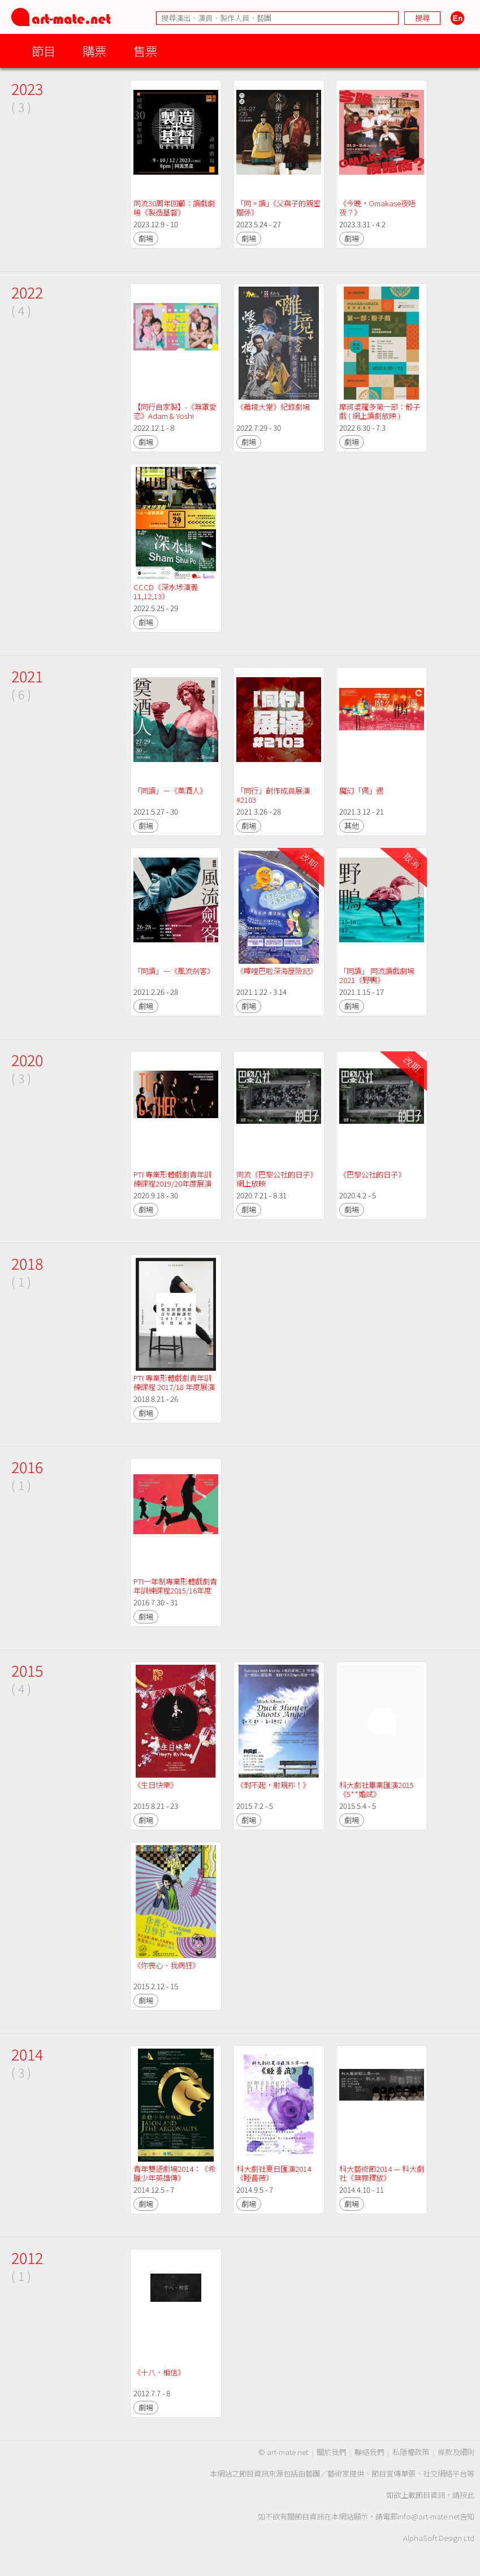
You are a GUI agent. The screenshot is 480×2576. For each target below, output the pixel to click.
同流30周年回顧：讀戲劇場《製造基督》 (174, 208)
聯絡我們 (369, 2452)
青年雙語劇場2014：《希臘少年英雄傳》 (174, 2173)
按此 (467, 2495)
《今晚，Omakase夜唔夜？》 (377, 208)
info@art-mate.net (428, 2516)
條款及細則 (456, 2452)
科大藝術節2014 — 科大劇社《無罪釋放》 (381, 2173)
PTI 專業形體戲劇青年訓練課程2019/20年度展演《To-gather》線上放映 (172, 1183)
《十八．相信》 (159, 2372)
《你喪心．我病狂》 (166, 1965)
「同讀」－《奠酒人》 (170, 790)
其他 (351, 825)
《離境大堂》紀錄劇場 (273, 406)
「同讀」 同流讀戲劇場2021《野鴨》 (376, 975)
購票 (94, 50)
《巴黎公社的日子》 (372, 1174)
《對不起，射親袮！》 (273, 1785)
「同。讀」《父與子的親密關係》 (278, 208)
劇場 (146, 238)
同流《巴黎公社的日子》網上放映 (276, 1179)
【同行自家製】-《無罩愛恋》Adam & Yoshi (175, 411)
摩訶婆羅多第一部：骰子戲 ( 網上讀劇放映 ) (379, 411)
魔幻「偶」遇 (361, 790)
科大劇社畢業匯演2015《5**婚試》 (376, 1789)
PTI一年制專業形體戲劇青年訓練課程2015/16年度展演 (175, 1590)
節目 (43, 50)
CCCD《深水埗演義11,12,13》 (165, 591)
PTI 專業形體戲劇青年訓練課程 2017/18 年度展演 (174, 1382)
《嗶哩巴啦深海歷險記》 (276, 971)
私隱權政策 (410, 2452)
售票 (145, 50)
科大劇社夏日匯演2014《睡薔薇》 (273, 2173)
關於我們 (331, 2452)
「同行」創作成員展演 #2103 (274, 795)
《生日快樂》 (155, 1785)
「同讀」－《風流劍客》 (173, 971)
